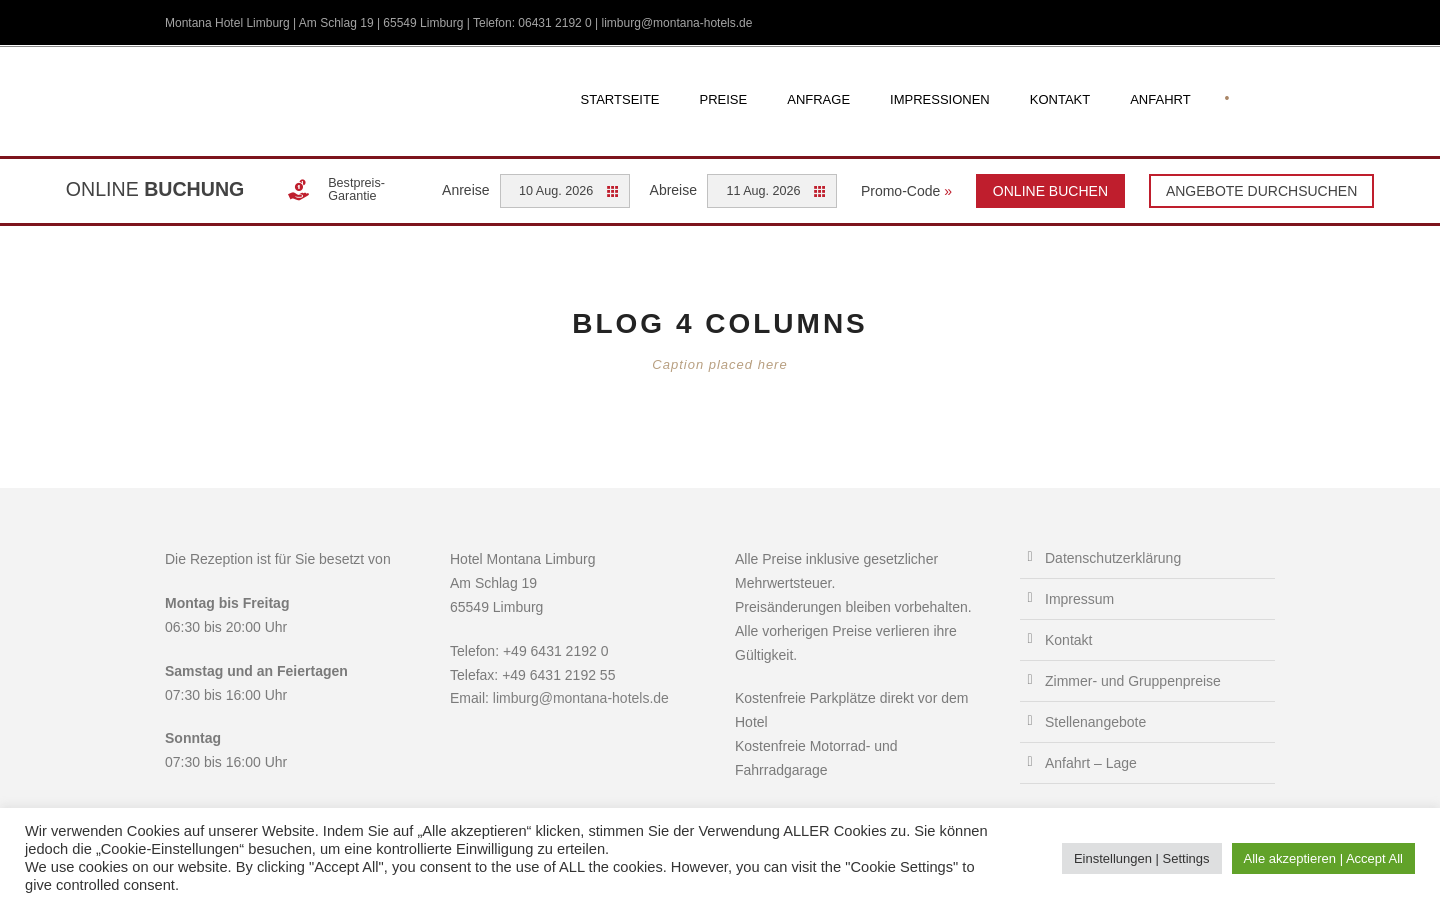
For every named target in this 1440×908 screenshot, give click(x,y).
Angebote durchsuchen (1261, 191)
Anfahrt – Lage (1091, 763)
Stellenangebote (1095, 722)
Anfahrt (1160, 99)
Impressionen (940, 99)
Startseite (620, 99)
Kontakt (1060, 99)
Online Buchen (1050, 191)
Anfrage (818, 99)
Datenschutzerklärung (1113, 558)
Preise (724, 99)
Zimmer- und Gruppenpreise (1133, 681)
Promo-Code (906, 191)
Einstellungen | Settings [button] (1142, 858)
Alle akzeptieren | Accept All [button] (1323, 858)
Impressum (1079, 599)
